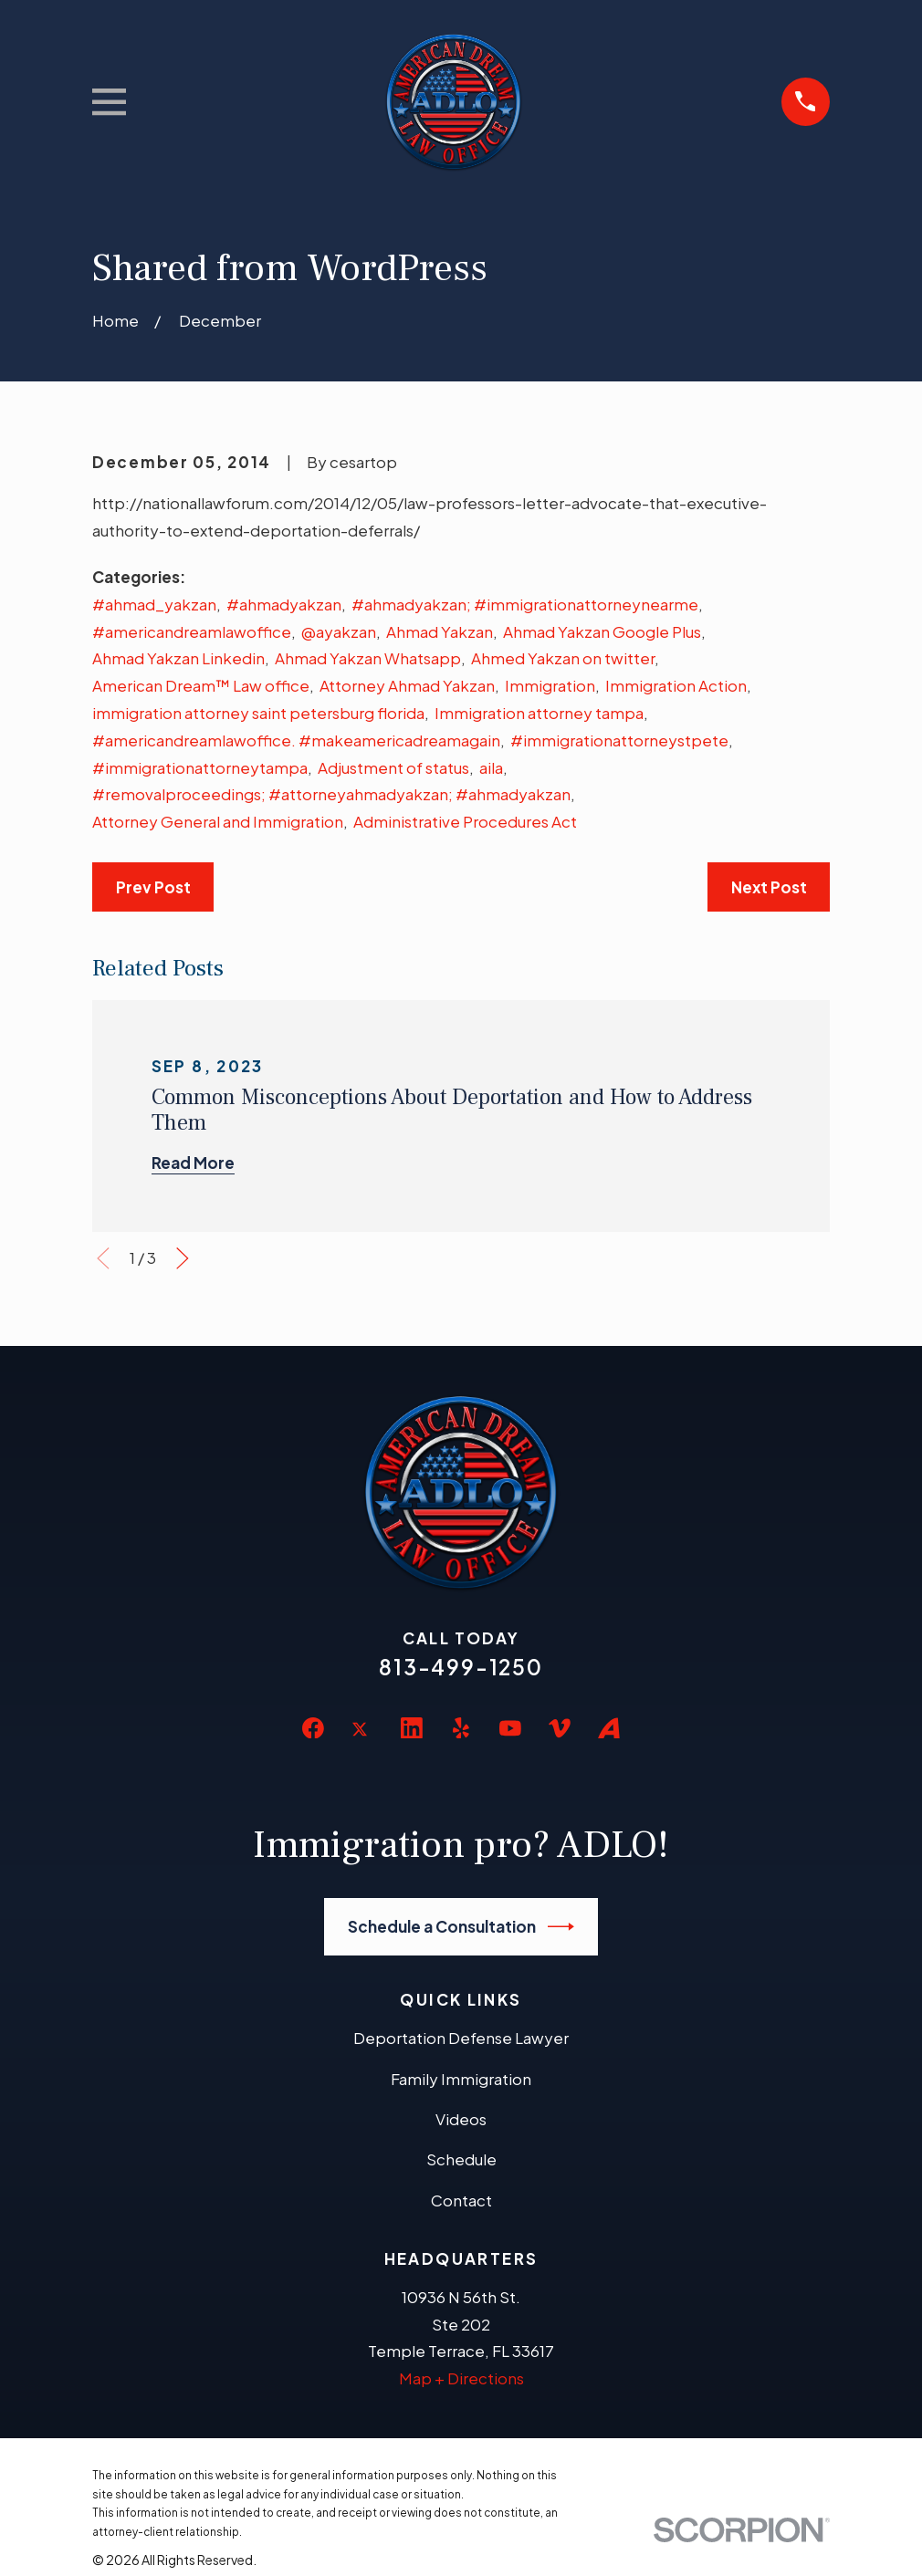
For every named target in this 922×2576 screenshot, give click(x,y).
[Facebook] (313, 1728)
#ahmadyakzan (283, 604)
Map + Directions (461, 2378)
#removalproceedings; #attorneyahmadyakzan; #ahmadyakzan (331, 794)
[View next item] (183, 1258)
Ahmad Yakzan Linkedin (178, 658)
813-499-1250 (461, 1666)
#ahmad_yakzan (154, 604)
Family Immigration (461, 2079)
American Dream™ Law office (200, 685)
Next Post (769, 887)
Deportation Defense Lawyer (461, 2038)
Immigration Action (676, 685)
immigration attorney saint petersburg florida (258, 713)
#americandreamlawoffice (191, 631)
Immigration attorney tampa (539, 713)
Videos (461, 2119)
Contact (461, 2200)
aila (491, 767)
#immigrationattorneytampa (200, 767)
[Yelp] (461, 1728)
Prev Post (153, 887)
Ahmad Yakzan (439, 631)
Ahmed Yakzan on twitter (563, 658)
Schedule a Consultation (461, 1927)
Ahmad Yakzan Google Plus (602, 631)
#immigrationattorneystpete (619, 740)
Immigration (550, 685)
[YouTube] (510, 1728)
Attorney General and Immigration (217, 821)
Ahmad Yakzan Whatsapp (368, 658)
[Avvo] (609, 1728)
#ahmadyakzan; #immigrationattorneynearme (524, 604)
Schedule (461, 2159)
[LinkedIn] (412, 1728)
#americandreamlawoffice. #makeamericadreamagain (296, 740)
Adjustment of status (393, 767)
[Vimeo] (560, 1728)
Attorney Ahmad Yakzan (407, 685)
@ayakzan (338, 631)
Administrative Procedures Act (465, 821)
